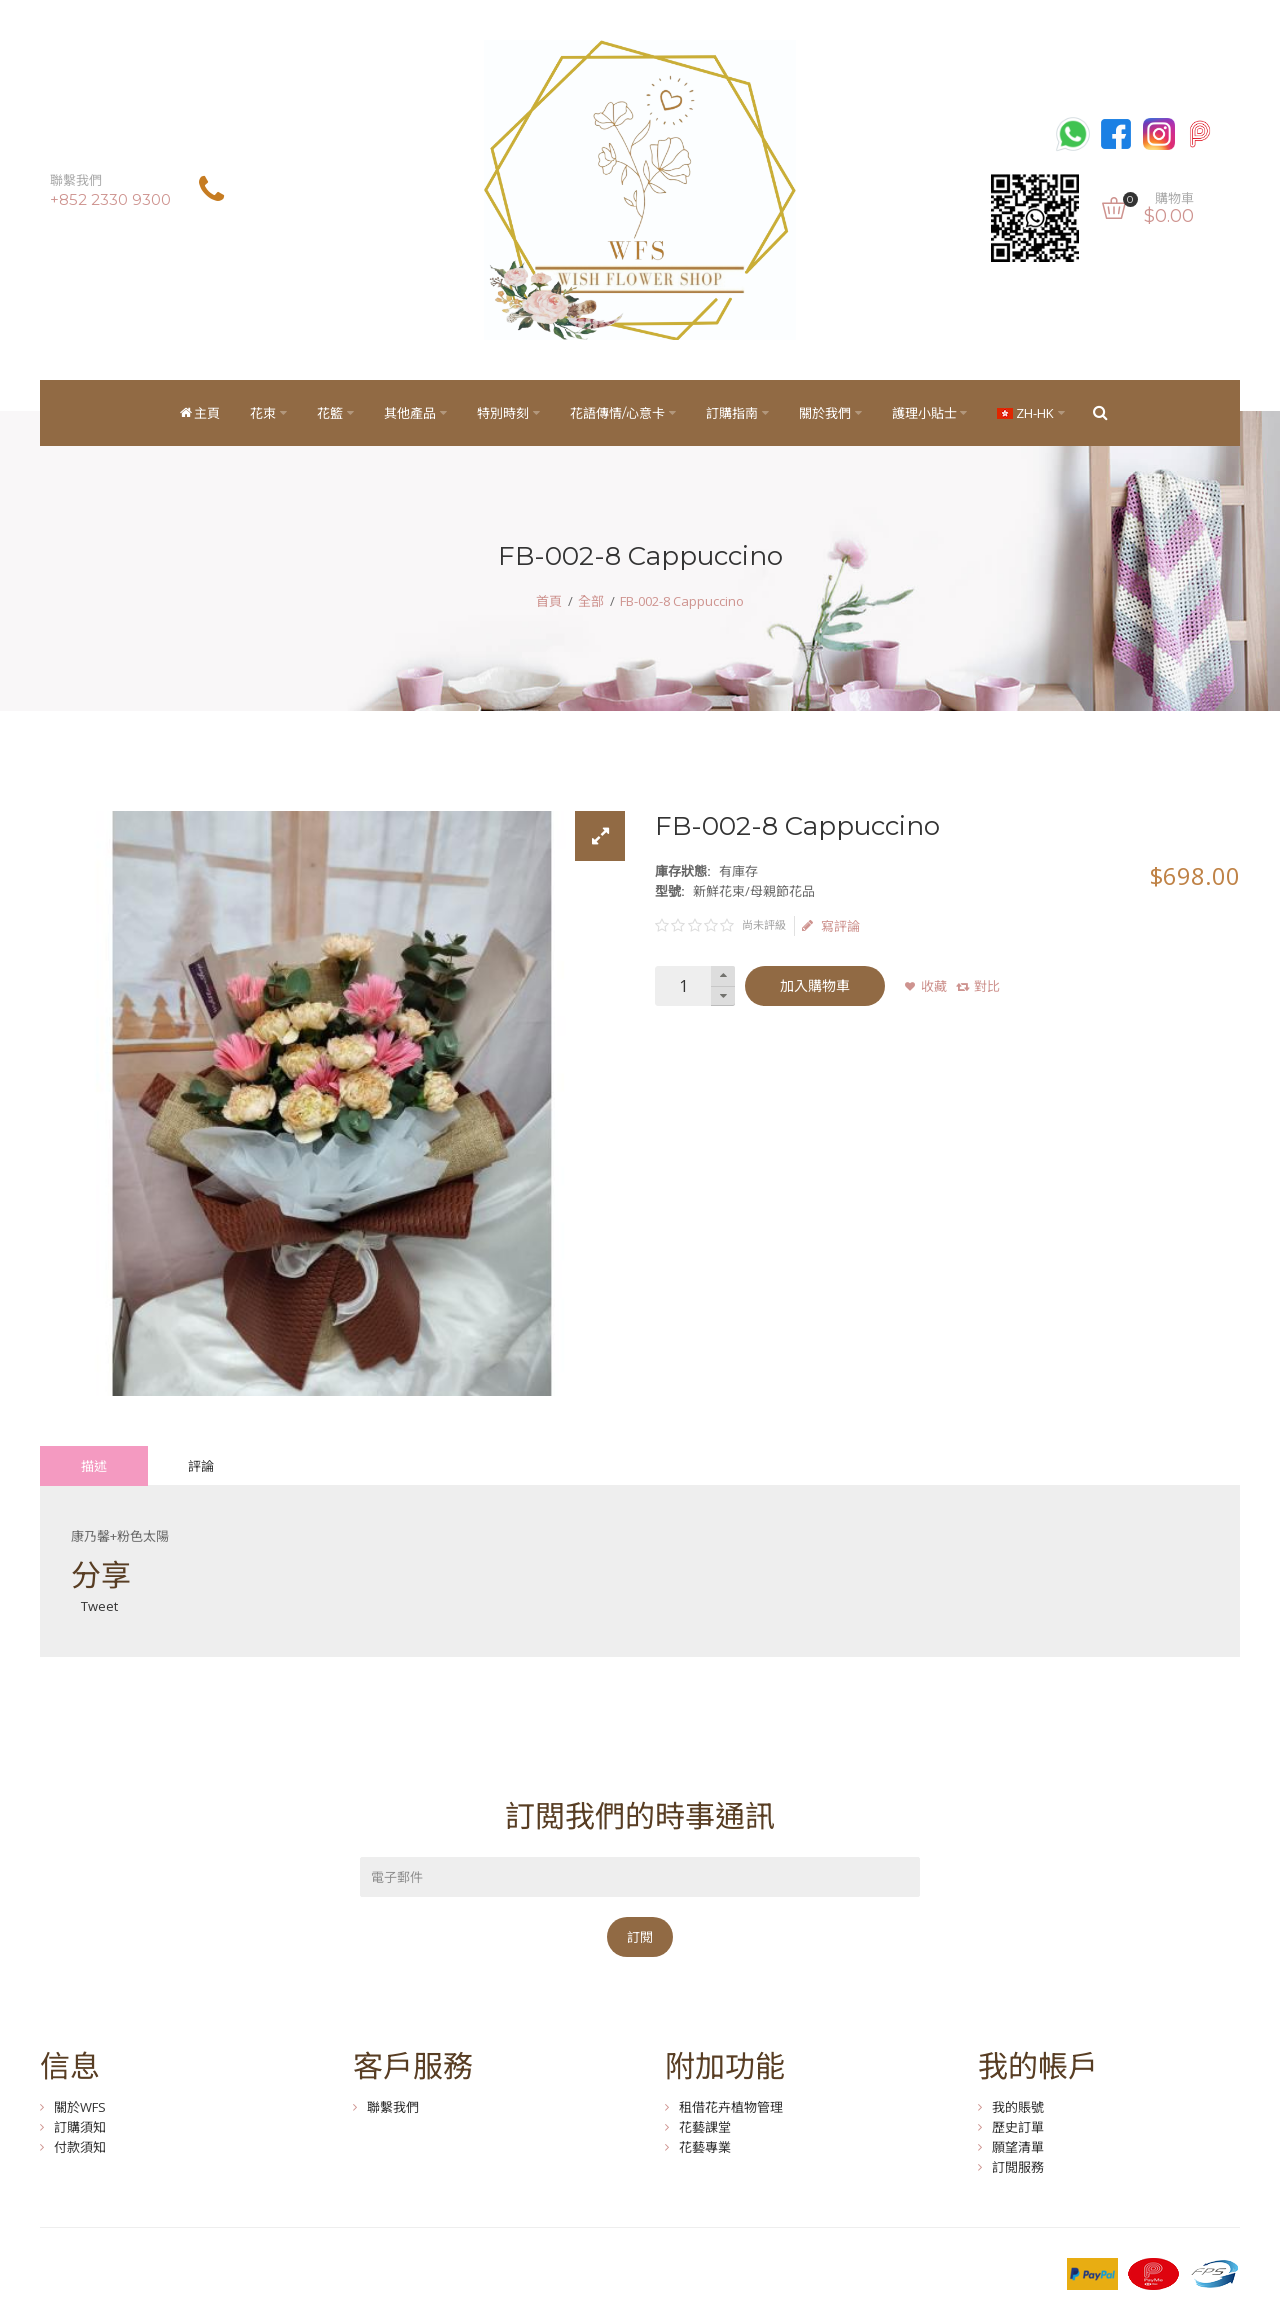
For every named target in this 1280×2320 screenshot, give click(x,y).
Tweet (99, 1606)
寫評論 (831, 926)
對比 (987, 986)
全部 (591, 601)
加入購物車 (815, 986)
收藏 (934, 986)
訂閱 (640, 1937)
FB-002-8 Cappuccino (682, 601)
